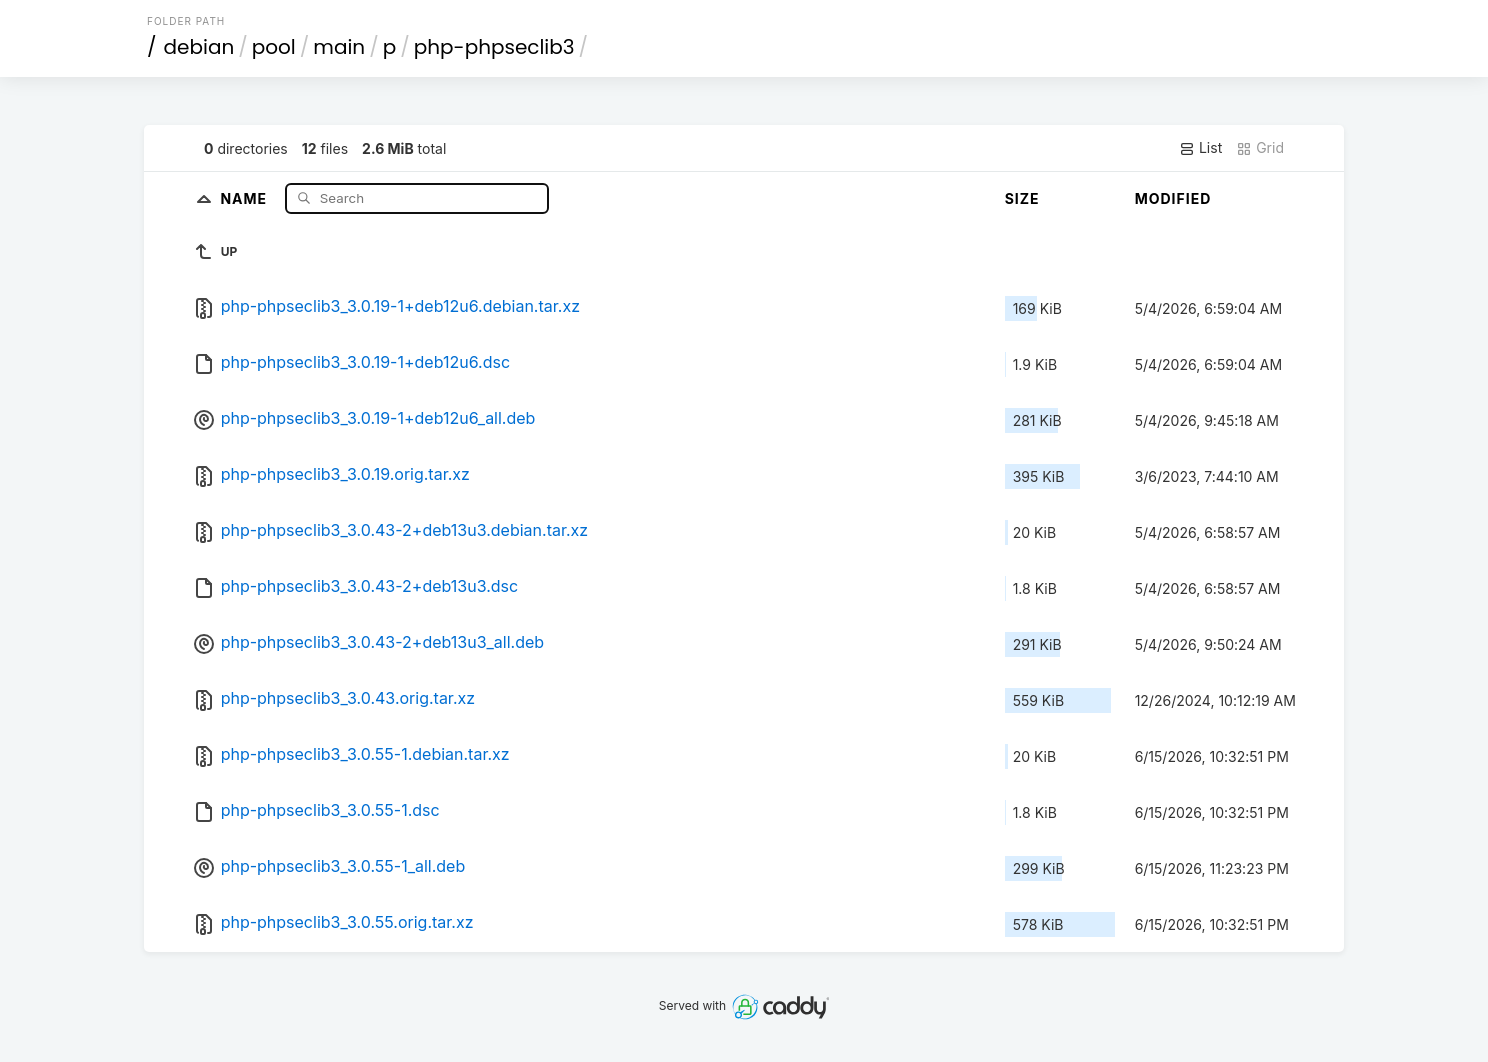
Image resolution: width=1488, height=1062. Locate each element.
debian (199, 47)
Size (1022, 198)
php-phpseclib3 (494, 47)
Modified (1173, 198)
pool (274, 47)
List (1200, 148)
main (339, 47)
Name (245, 197)
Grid (1260, 148)
